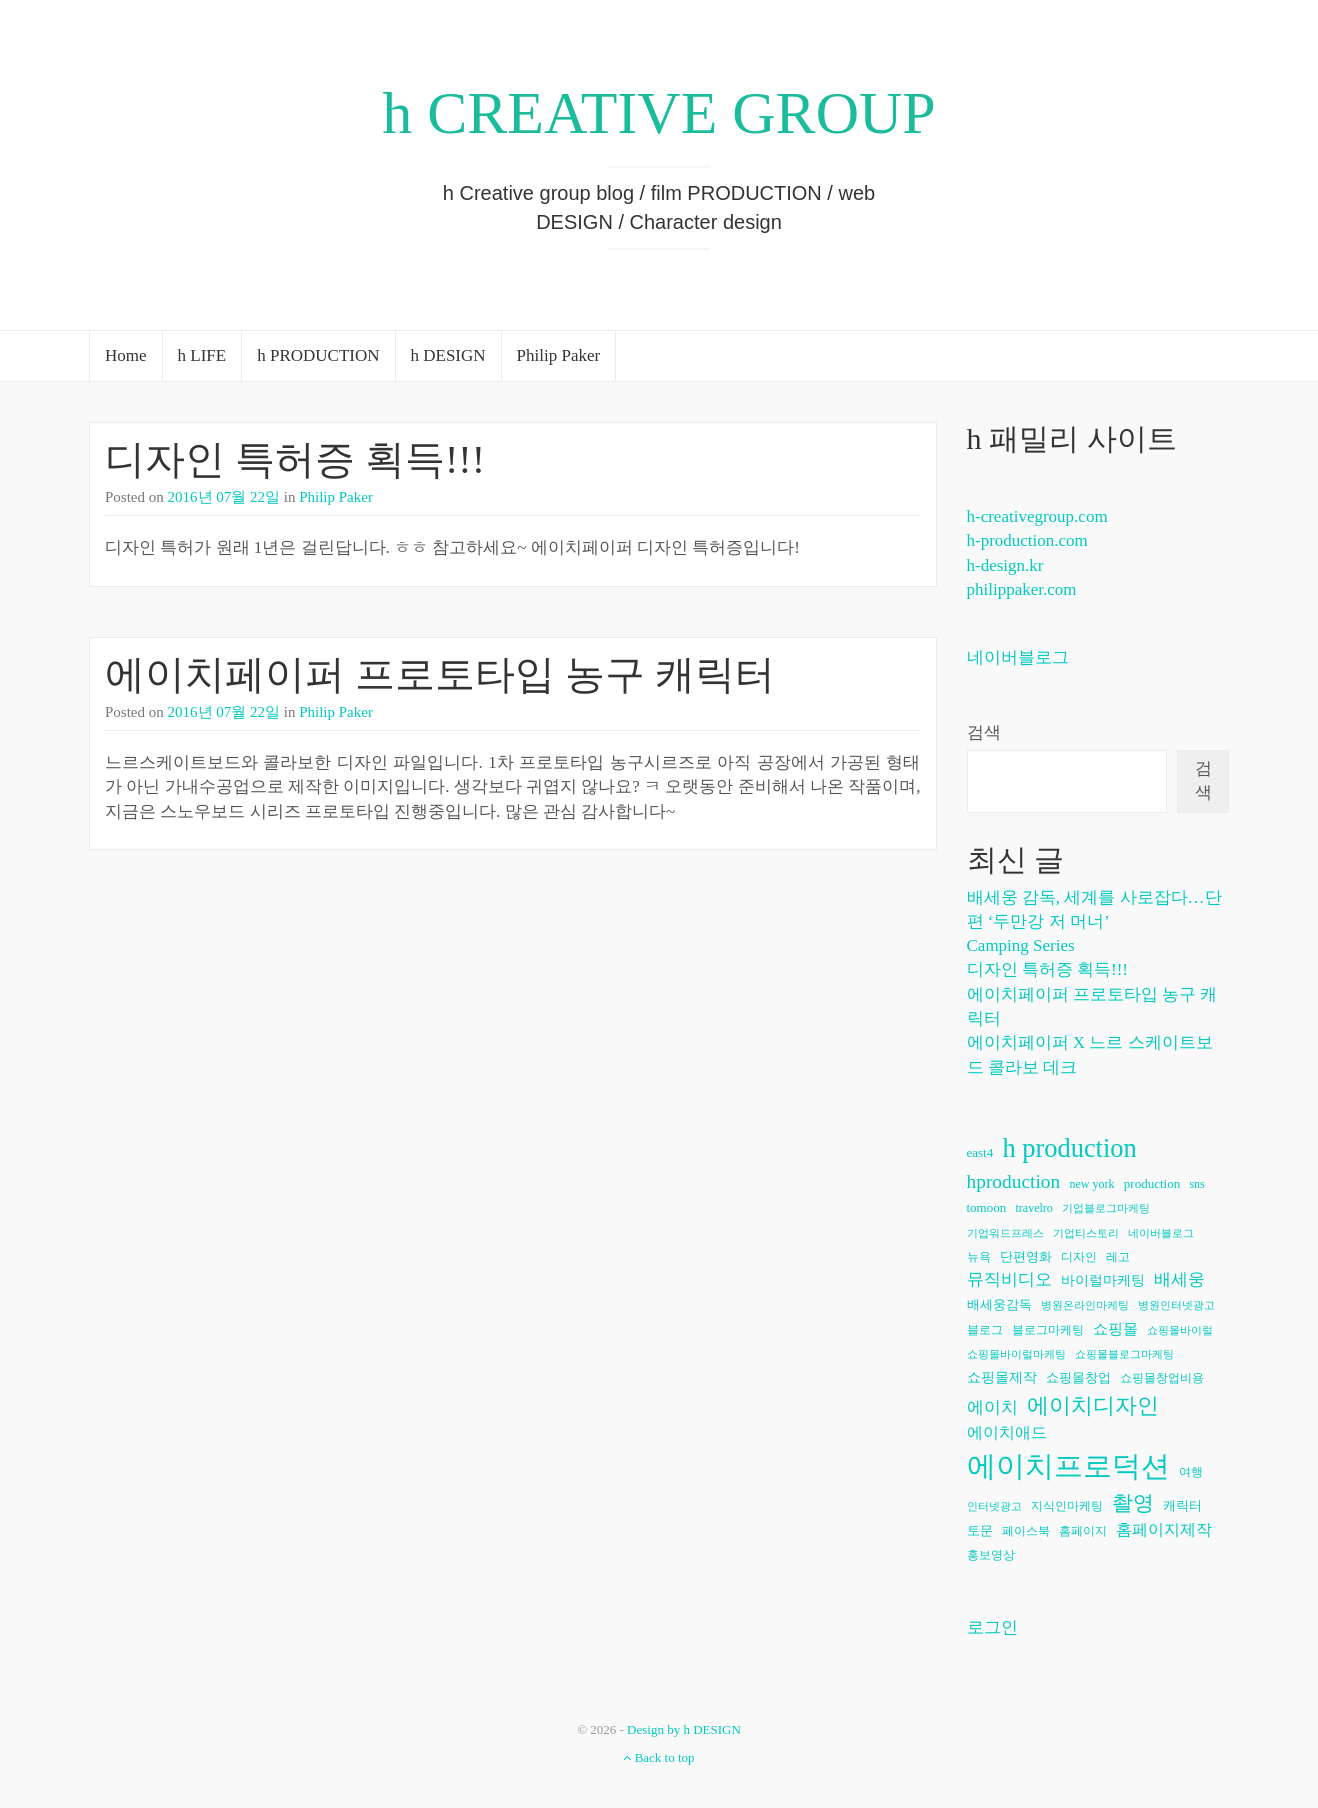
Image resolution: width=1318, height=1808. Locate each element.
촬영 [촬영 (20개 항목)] (1133, 1503)
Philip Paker (559, 355)
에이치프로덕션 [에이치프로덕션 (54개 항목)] (1068, 1466)
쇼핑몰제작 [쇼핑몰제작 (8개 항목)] (1002, 1377)
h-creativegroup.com (1037, 516)
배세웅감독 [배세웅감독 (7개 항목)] (999, 1304)
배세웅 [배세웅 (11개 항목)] (1179, 1279)
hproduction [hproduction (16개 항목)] (1014, 1181)
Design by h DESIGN (684, 1729)
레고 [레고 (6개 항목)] (1118, 1257)
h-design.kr (1005, 565)
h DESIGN (448, 355)
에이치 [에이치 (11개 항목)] (992, 1407)
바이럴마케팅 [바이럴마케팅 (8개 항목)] (1103, 1280)
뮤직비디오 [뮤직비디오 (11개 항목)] (1009, 1279)
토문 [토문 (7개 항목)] (980, 1530)
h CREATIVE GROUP (658, 113)
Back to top (658, 1757)
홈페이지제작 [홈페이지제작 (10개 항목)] (1164, 1529)
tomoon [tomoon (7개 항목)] (987, 1207)
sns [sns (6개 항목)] (1196, 1184)
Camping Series (1021, 945)
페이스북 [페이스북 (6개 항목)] (1026, 1531)
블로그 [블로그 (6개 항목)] (985, 1330)
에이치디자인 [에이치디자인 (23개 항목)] (1093, 1405)
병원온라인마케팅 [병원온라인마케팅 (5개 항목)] (1085, 1305)
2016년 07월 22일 (224, 497)
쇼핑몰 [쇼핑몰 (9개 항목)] (1115, 1329)
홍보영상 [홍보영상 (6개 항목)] (991, 1555)
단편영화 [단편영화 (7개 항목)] (1026, 1256)
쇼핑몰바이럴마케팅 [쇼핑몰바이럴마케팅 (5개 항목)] (1016, 1354)
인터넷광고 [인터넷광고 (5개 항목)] (994, 1506)
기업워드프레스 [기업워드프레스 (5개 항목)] (1005, 1233)
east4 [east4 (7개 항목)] (980, 1152)
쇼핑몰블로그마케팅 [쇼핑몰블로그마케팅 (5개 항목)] (1124, 1354)
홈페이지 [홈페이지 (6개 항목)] (1083, 1531)
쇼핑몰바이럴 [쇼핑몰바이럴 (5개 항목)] (1180, 1330)
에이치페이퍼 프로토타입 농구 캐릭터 (440, 674)
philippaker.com (1022, 589)
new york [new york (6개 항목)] (1092, 1184)
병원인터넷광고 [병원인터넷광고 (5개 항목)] (1176, 1305)
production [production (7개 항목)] (1152, 1183)
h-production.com (1027, 540)
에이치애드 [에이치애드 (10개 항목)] (1007, 1432)
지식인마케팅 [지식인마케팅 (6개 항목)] (1067, 1506)
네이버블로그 (1018, 657)
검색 (984, 732)
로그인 (992, 1627)
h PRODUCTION (318, 355)
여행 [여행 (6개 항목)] (1191, 1472)
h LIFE (202, 355)
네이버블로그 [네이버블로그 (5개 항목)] (1161, 1233)
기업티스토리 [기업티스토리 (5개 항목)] (1086, 1233)
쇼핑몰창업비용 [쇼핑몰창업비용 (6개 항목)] (1162, 1378)
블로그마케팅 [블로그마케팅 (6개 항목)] (1048, 1330)
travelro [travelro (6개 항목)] (1033, 1208)
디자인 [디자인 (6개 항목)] (1079, 1257)
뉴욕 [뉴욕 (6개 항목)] (979, 1257)
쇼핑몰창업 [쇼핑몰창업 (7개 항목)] (1078, 1377)
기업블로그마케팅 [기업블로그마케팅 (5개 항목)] (1106, 1208)
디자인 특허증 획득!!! (295, 459)
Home (126, 355)
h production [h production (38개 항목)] (1069, 1148)
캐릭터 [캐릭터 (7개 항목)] (1182, 1505)
